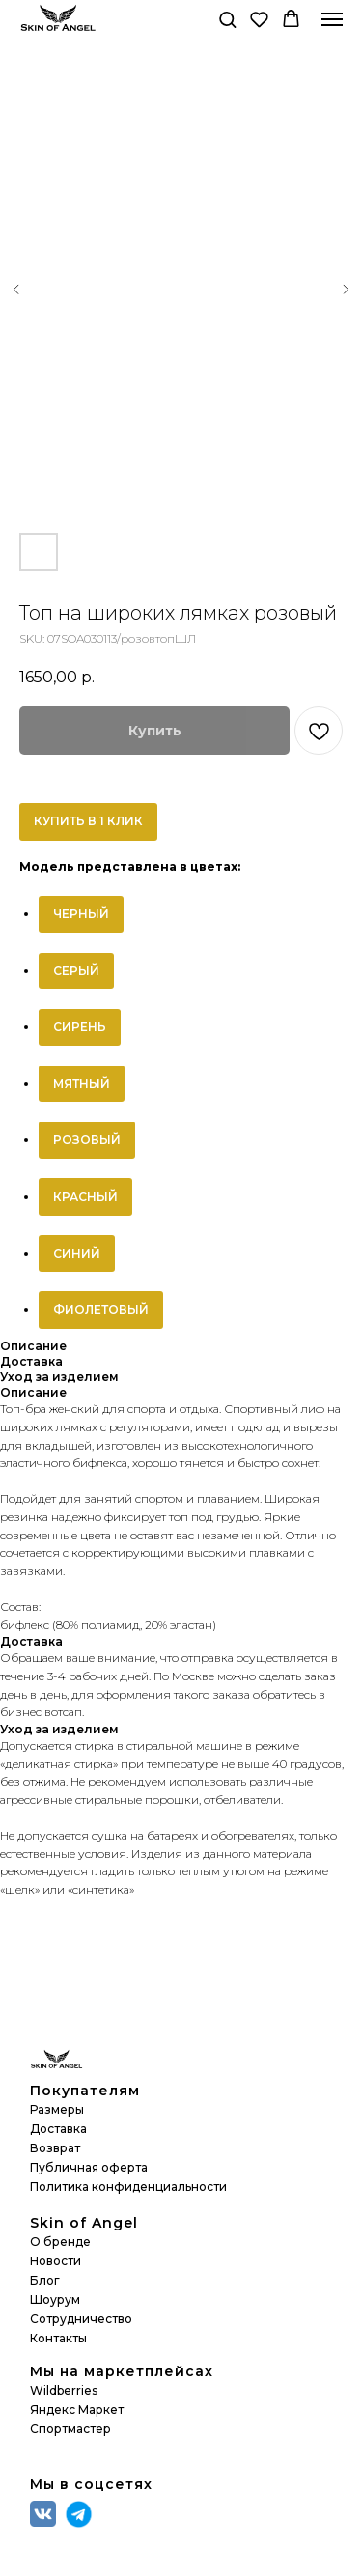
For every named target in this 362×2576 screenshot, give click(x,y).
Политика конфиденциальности (128, 2186)
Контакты (58, 2338)
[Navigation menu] (332, 19)
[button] (227, 19)
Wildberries (63, 2390)
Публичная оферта (89, 2167)
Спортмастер (70, 2429)
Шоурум (55, 2299)
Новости (55, 2261)
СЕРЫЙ (76, 970)
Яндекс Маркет (77, 2409)
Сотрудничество (81, 2319)
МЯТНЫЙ (81, 1083)
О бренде (60, 2241)
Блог (45, 2280)
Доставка (58, 2128)
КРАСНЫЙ (85, 1196)
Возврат (55, 2148)
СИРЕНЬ (79, 1026)
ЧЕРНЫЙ (81, 913)
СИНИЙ (76, 1253)
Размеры (57, 2109)
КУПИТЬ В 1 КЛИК (88, 821)
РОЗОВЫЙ (87, 1139)
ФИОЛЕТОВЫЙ (101, 1309)
